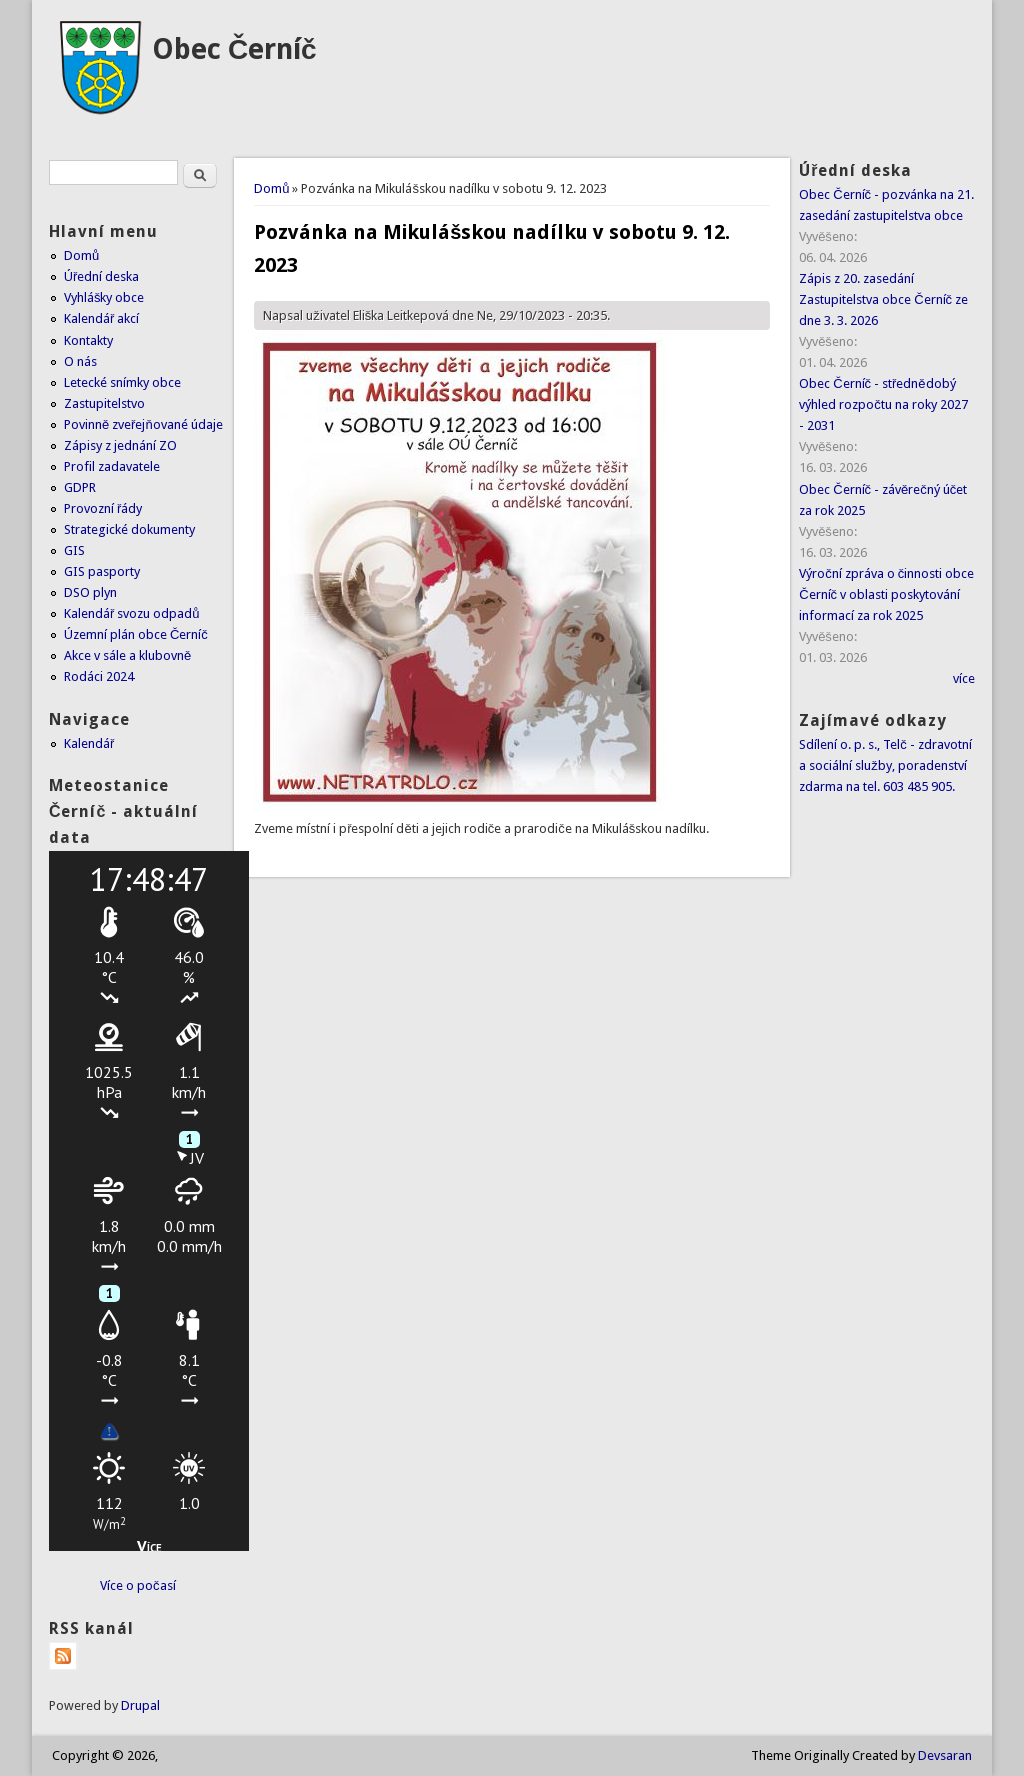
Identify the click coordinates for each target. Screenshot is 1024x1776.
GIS (74, 550)
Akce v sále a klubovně (127, 655)
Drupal (140, 1705)
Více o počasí (138, 1585)
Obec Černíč (234, 49)
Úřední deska (101, 276)
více (964, 678)
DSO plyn (90, 592)
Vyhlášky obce (104, 297)
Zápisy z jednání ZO (120, 445)
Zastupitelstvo (104, 403)
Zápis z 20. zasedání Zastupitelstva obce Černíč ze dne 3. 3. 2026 (883, 299)
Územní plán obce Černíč (136, 634)
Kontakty (88, 340)
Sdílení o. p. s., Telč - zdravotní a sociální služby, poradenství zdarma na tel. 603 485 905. (885, 765)
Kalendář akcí (101, 318)
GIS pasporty (102, 571)
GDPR (80, 487)
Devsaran (945, 1755)
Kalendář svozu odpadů (132, 613)
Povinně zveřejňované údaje (143, 424)
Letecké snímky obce (122, 382)
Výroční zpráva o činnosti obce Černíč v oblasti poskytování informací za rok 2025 (886, 594)
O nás (80, 361)
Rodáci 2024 (99, 676)
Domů (271, 188)
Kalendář (89, 743)
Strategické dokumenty (129, 529)
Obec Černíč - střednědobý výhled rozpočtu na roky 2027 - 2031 (883, 404)
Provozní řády (103, 508)
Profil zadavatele (112, 466)
